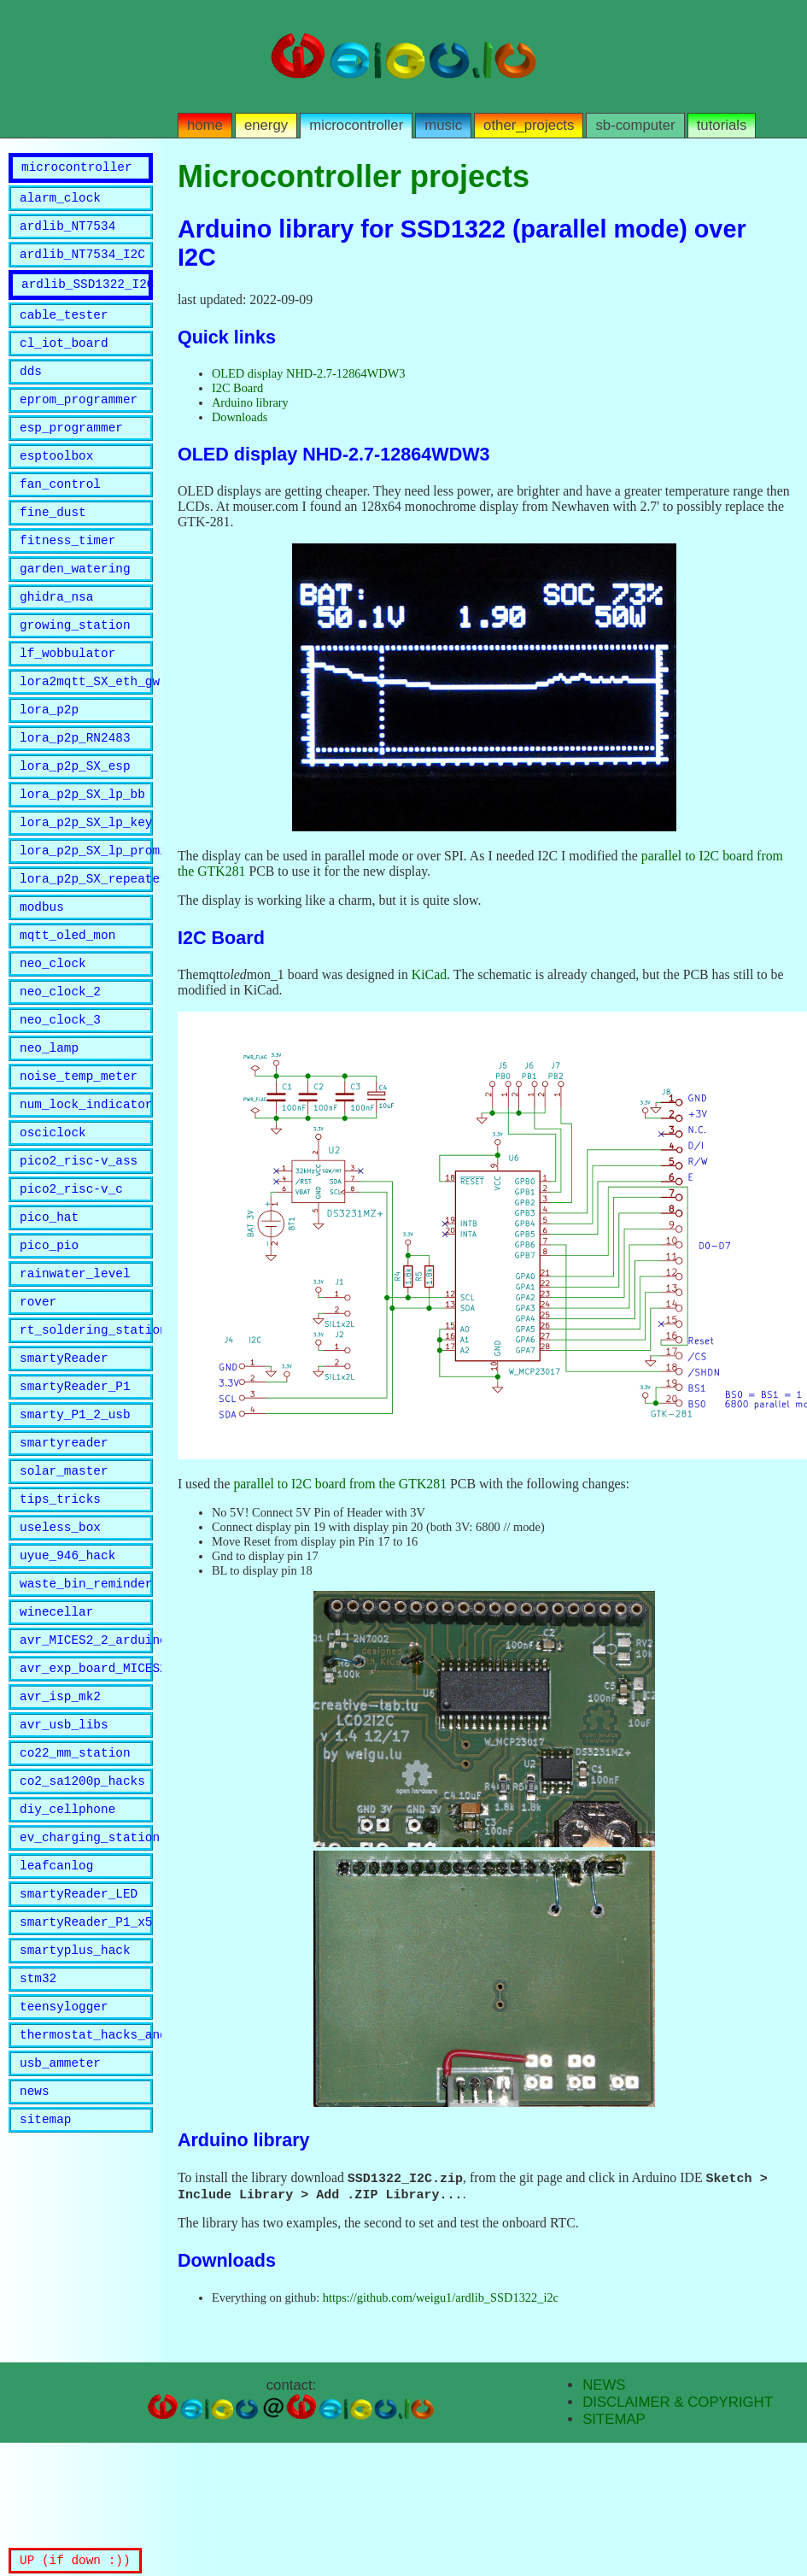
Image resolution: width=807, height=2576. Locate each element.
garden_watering (75, 609)
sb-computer (635, 125)
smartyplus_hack (75, 2116)
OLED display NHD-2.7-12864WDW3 (309, 373)
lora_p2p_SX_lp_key (86, 885)
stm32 (38, 2147)
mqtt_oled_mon (67, 1008)
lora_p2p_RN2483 (75, 793)
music (443, 125)
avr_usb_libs (64, 1870)
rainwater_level (75, 1378)
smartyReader (64, 1470)
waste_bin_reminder (86, 1716)
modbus (42, 978)
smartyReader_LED (78, 2054)
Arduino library (250, 402)
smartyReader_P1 (75, 1501)
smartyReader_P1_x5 (86, 2085)
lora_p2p (49, 762)
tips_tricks (60, 1624)
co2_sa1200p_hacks (82, 1931)
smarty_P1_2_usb (75, 1531)
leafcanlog (56, 2024)
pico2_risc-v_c (71, 1285)
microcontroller (356, 125)
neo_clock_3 (60, 1101)
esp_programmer (71, 455)
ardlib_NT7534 (67, 235)
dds (31, 393)
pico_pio (49, 1347)
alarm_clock (60, 205)
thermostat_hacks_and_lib (86, 2208)
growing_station (75, 670)
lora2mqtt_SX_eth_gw (86, 732)
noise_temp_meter (78, 1162)
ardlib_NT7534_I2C (82, 266)
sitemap (45, 2300)
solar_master (64, 1593)
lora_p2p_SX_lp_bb (82, 855)
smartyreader (64, 1562)
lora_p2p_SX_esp (75, 824)
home (205, 125)
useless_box (60, 1654)
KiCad (429, 974)
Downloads (240, 417)
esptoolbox (56, 486)
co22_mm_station (75, 1900)
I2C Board (237, 388)
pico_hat (49, 1316)
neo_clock (53, 1039)
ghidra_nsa (56, 639)
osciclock (53, 1224)
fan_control (60, 516)
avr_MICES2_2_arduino (86, 1777)
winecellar (56, 1747)
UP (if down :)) (75, 2559)
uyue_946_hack (67, 1685)
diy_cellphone (67, 1962)
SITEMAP (614, 2421)
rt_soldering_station (86, 1439)
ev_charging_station (86, 1993)
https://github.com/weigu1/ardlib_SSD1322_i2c (440, 2299)
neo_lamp (49, 1132)
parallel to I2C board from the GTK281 (340, 1483)
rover (38, 1408)
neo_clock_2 (60, 1070)
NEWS (603, 2387)
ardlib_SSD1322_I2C (87, 298)
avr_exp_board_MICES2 (86, 1808)
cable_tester (64, 332)
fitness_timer (67, 578)
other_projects (528, 125)
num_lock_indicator (86, 1193)
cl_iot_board (64, 363)
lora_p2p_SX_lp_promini (86, 916)
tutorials (722, 125)
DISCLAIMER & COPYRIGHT (677, 2404)
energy (266, 125)
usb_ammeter (60, 2239)
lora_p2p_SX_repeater (86, 947)
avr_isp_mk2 (60, 1839)
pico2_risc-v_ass (78, 1255)
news (35, 2270)
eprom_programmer (78, 424)
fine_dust (53, 547)
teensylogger (64, 2177)
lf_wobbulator (67, 701)
